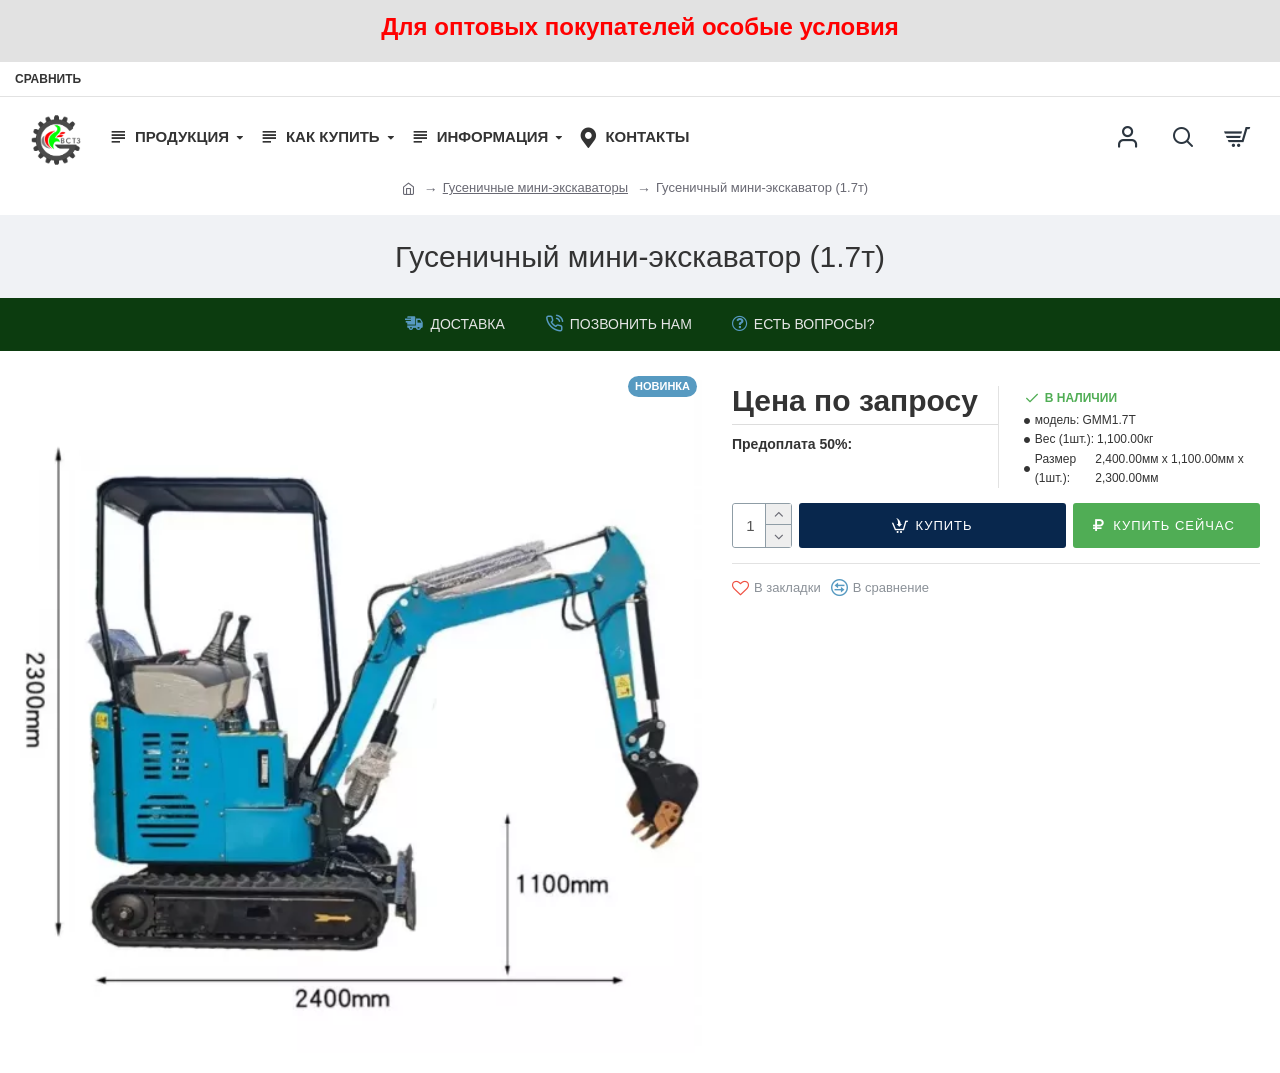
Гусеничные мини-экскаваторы (535, 187)
